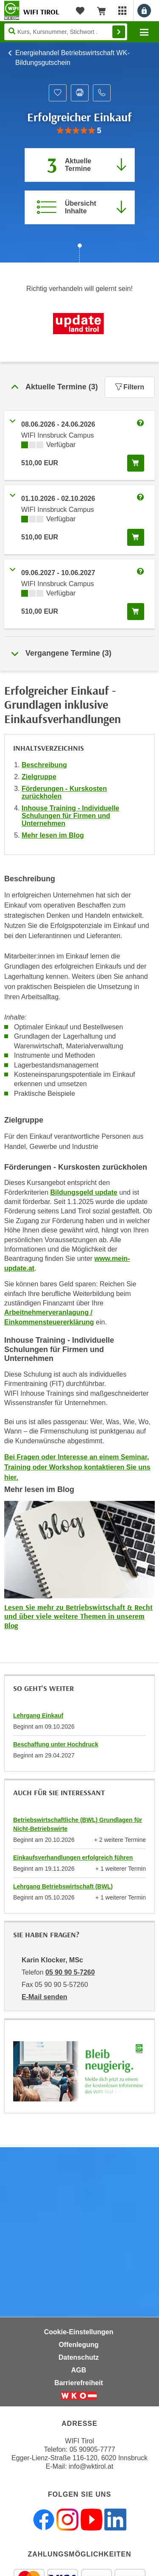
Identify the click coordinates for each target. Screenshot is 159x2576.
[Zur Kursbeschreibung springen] (80, 207)
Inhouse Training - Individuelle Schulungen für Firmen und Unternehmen (70, 816)
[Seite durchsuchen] (65, 31)
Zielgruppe (39, 776)
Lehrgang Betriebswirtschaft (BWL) (63, 1886)
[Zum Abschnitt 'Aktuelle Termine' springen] (80, 165)
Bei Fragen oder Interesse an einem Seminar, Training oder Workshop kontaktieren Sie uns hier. (77, 1467)
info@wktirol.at (91, 2466)
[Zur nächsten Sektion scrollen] (79, 254)
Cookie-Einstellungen (79, 2332)
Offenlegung (78, 2344)
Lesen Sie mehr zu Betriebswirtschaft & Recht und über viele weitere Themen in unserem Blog (78, 1616)
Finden (118, 31)
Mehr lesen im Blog (53, 835)
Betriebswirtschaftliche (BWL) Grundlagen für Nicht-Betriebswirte (77, 1824)
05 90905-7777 (92, 2449)
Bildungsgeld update (83, 1192)
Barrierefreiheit (78, 2382)
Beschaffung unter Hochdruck (55, 1744)
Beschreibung (44, 764)
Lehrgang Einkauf (38, 1715)
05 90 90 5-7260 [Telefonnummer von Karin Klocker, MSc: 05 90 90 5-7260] (70, 1972)
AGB (78, 2370)
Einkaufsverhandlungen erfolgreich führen (73, 1857)
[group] (79, 130)
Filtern (129, 387)
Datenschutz (79, 2357)
